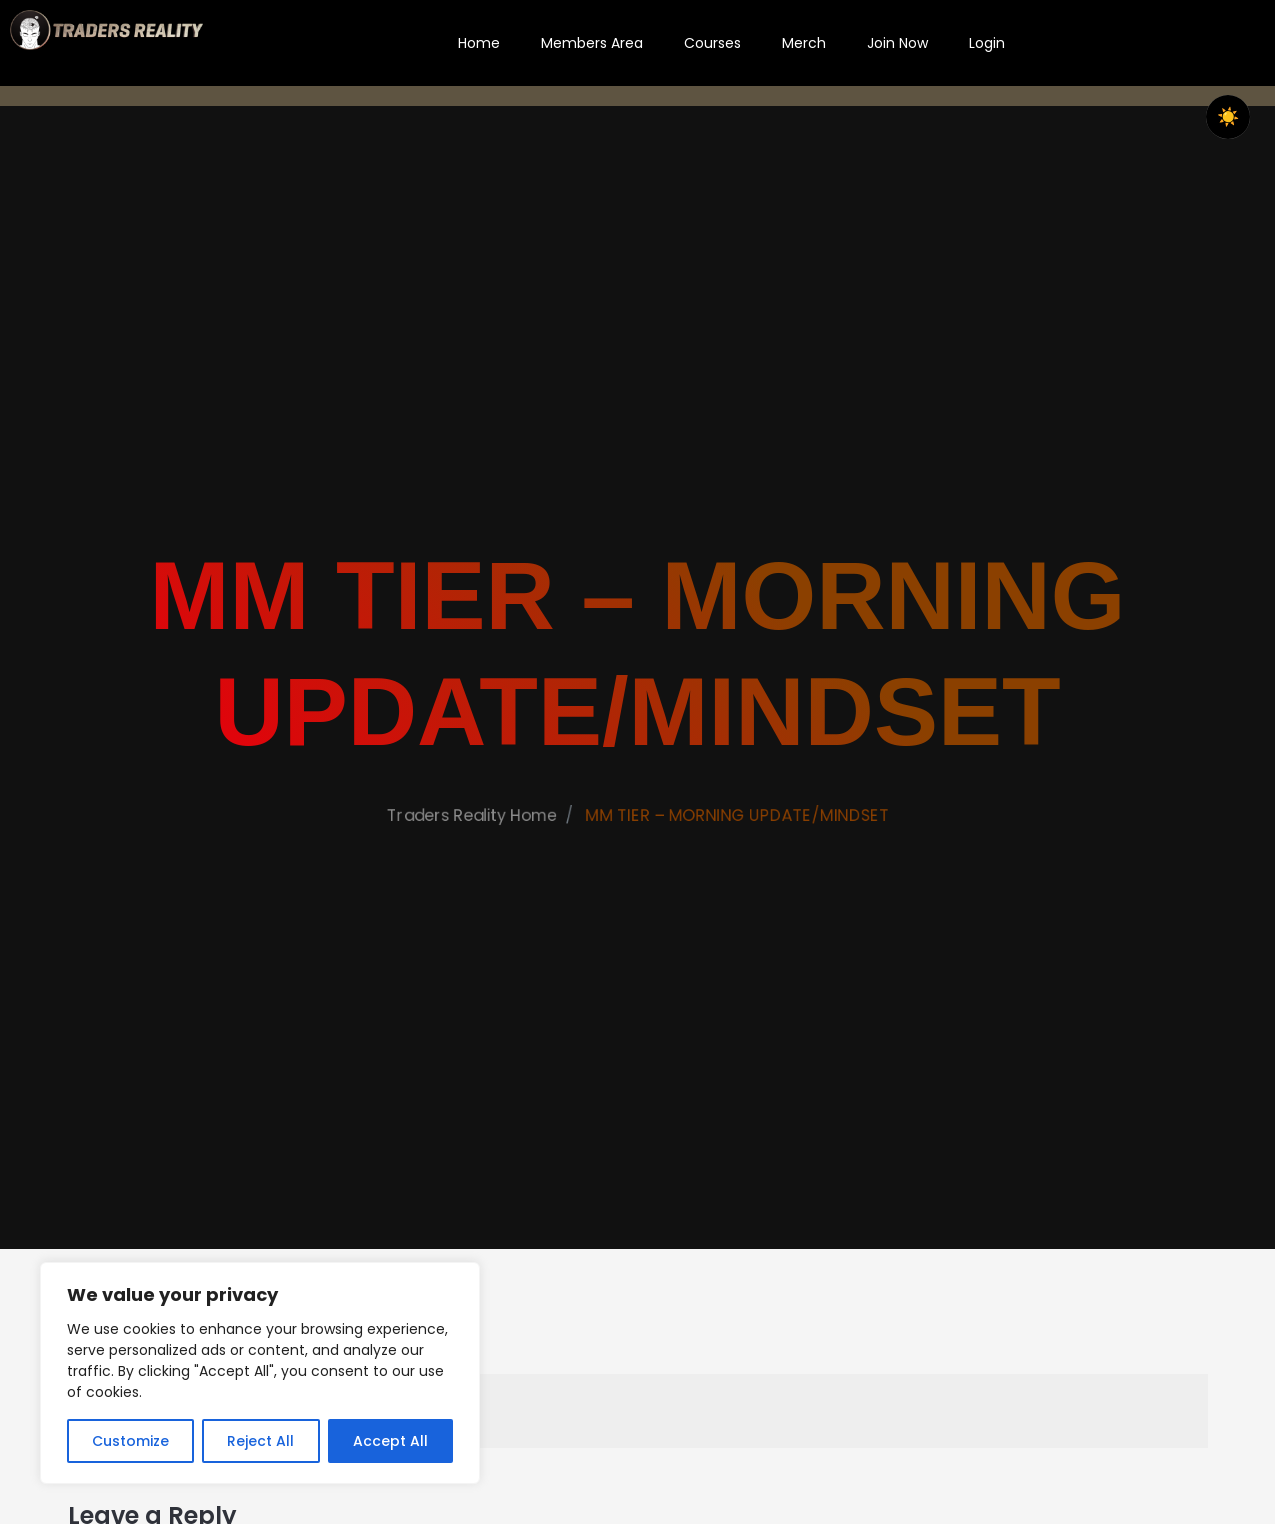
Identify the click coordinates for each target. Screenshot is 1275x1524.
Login (987, 43)
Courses (712, 43)
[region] (260, 1373)
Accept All (390, 1441)
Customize (130, 1441)
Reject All (260, 1441)
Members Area (592, 43)
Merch (804, 43)
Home (479, 43)
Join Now (897, 43)
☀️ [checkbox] (1228, 117)
